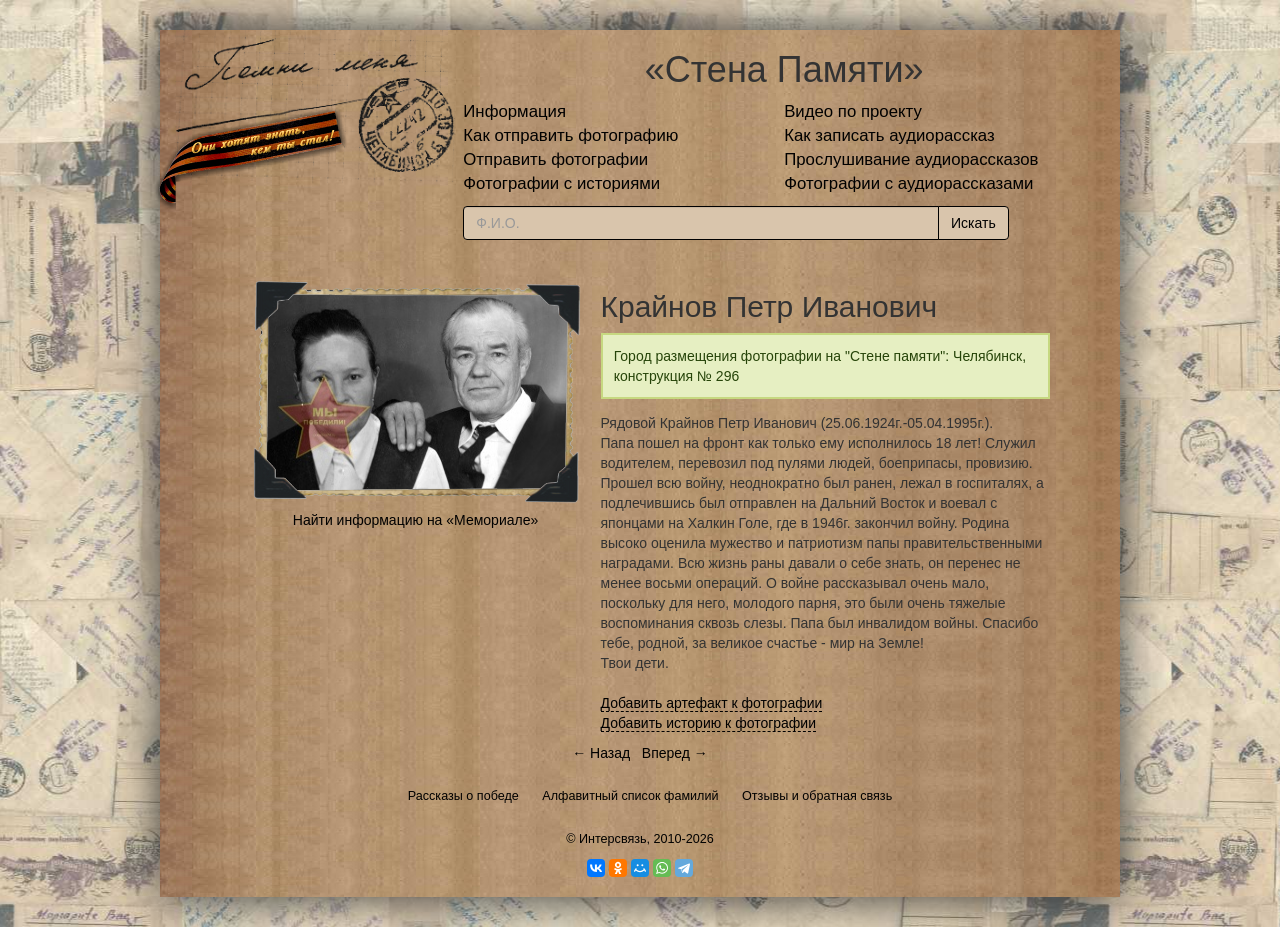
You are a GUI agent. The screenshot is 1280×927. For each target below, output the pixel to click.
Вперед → (675, 753)
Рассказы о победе (463, 796)
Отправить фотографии (555, 159)
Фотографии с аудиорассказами (908, 183)
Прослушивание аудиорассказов (911, 159)
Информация (514, 111)
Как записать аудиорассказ (889, 135)
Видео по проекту (853, 111)
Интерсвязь (613, 839)
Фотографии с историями (561, 183)
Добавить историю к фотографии (709, 723)
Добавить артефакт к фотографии (712, 703)
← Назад (601, 753)
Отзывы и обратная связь (817, 796)
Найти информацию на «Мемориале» (415, 520)
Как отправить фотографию (570, 135)
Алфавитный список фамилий (630, 796)
